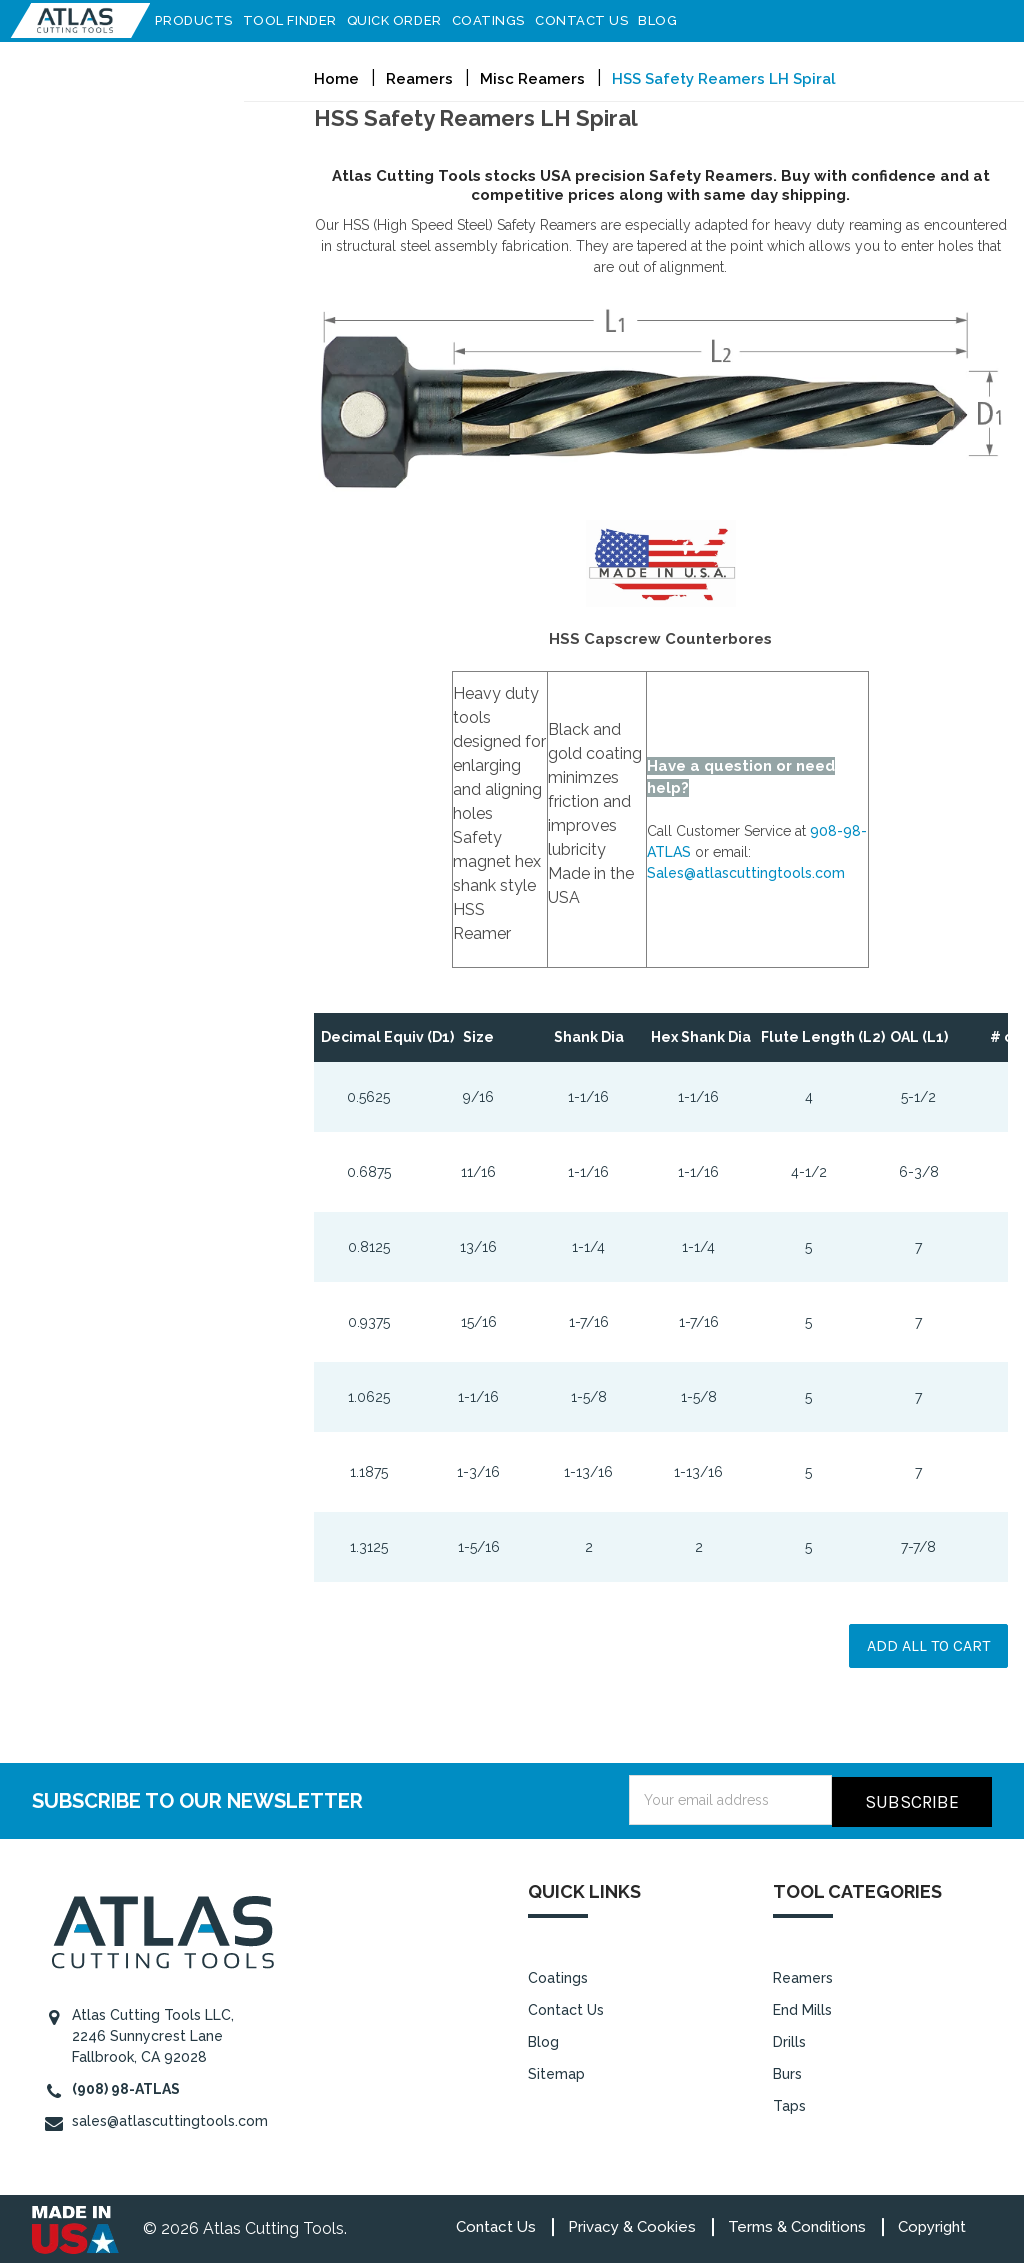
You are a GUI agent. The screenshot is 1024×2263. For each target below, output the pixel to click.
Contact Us (591, 20)
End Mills (802, 2008)
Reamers (803, 1976)
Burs (787, 2072)
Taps (789, 2103)
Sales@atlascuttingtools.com (746, 873)
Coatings (497, 20)
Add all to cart (928, 1645)
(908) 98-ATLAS (126, 2087)
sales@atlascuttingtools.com (170, 2119)
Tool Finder (299, 20)
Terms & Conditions (797, 2225)
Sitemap (556, 2072)
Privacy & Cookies (632, 2225)
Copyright (932, 2225)
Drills (789, 2040)
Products (203, 20)
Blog (667, 20)
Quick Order (403, 20)
